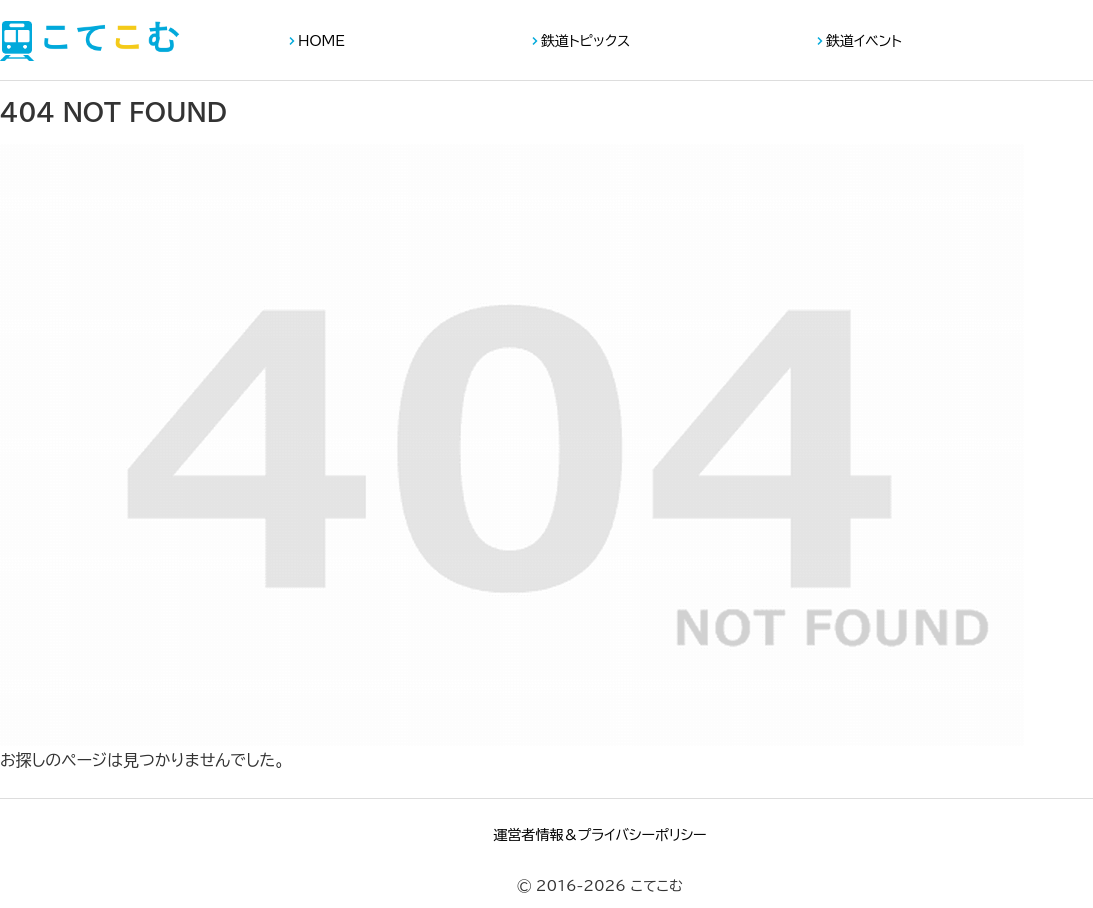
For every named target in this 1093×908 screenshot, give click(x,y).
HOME (321, 41)
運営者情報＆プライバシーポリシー (599, 835)
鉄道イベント (864, 41)
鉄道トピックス (585, 41)
